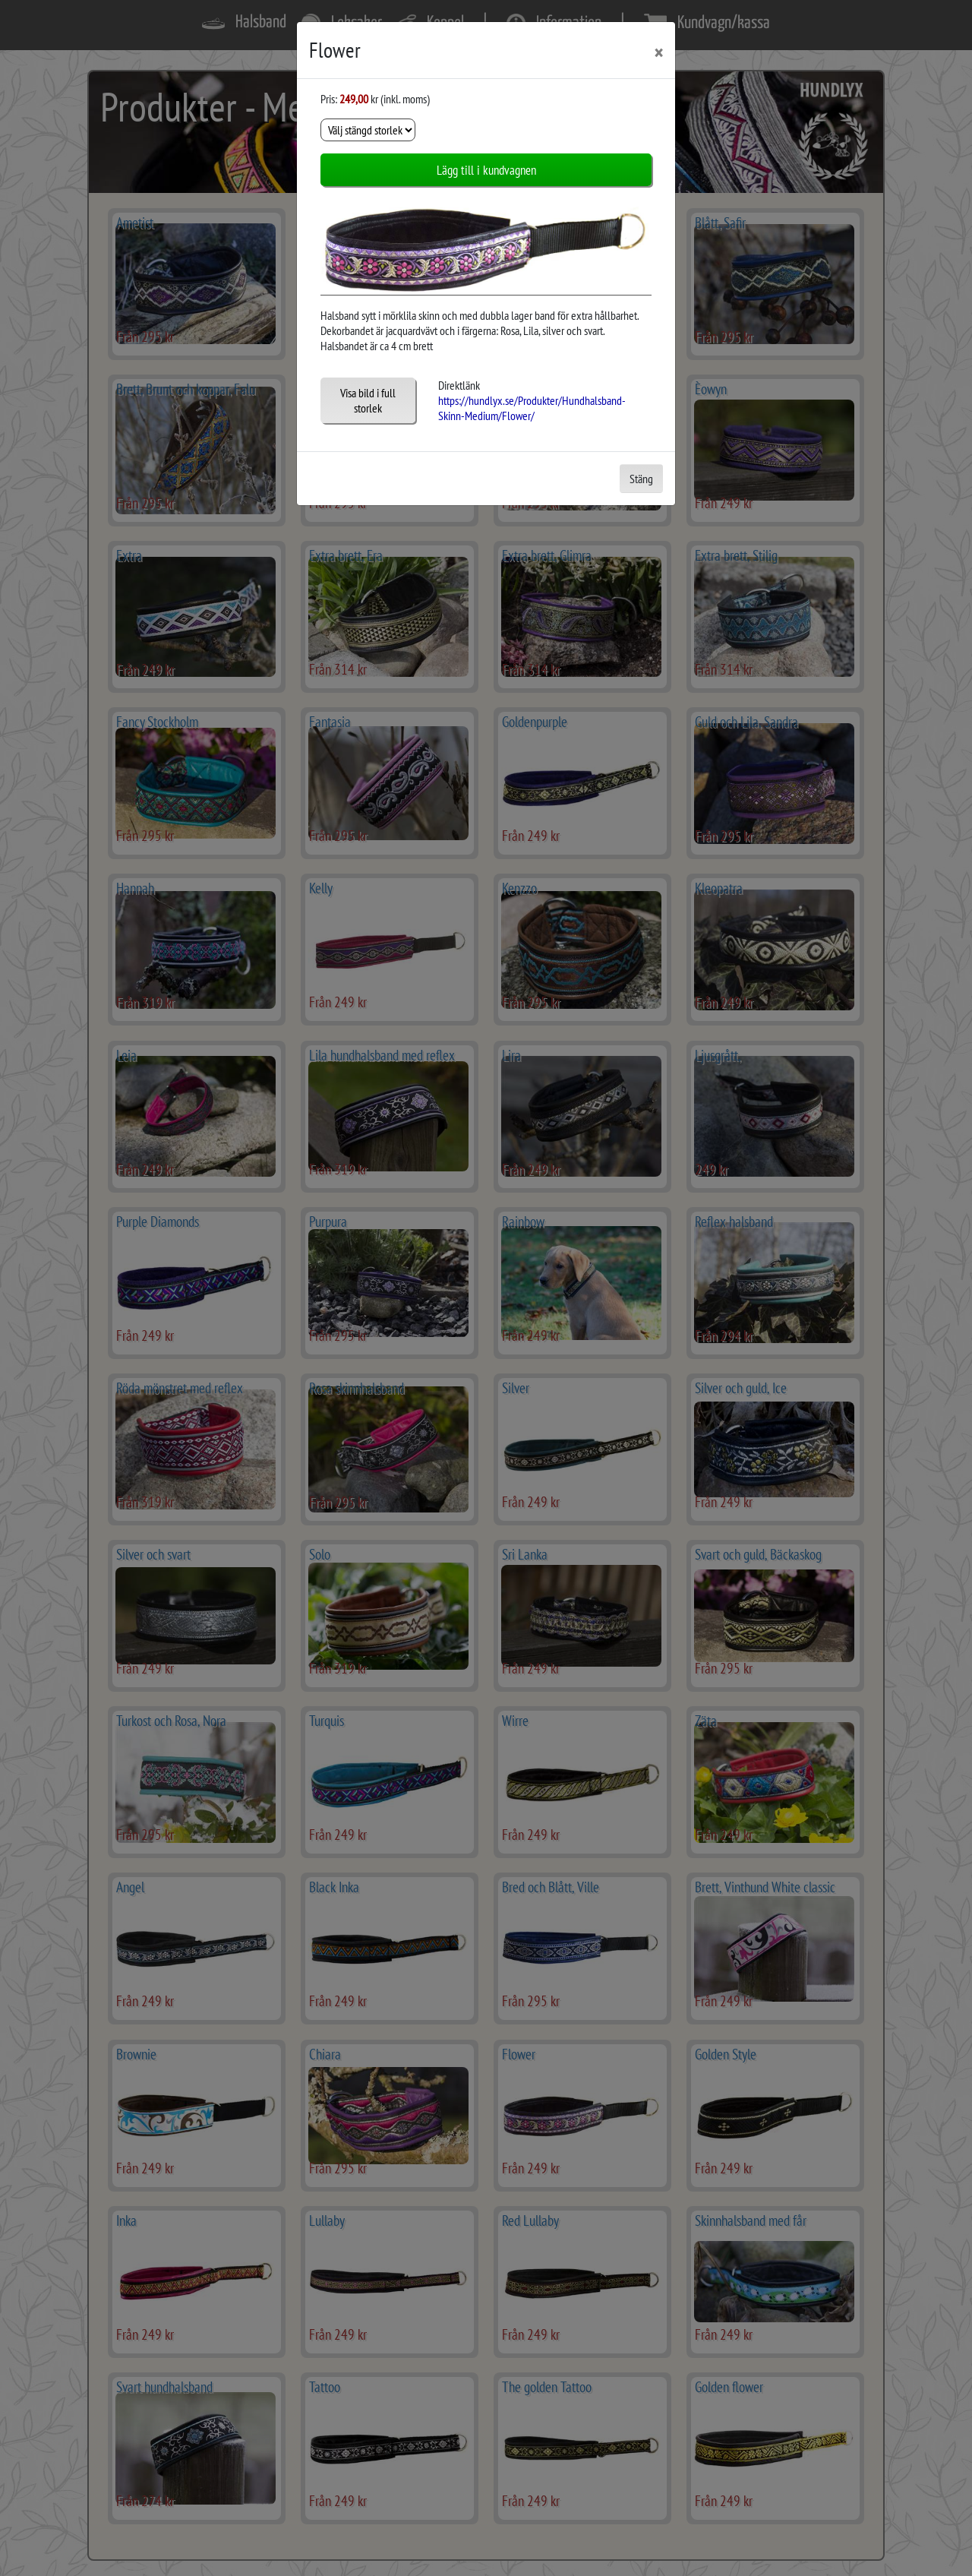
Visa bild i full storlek (368, 400)
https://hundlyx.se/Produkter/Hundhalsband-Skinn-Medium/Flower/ (532, 408)
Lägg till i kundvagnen (486, 170)
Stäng (641, 478)
